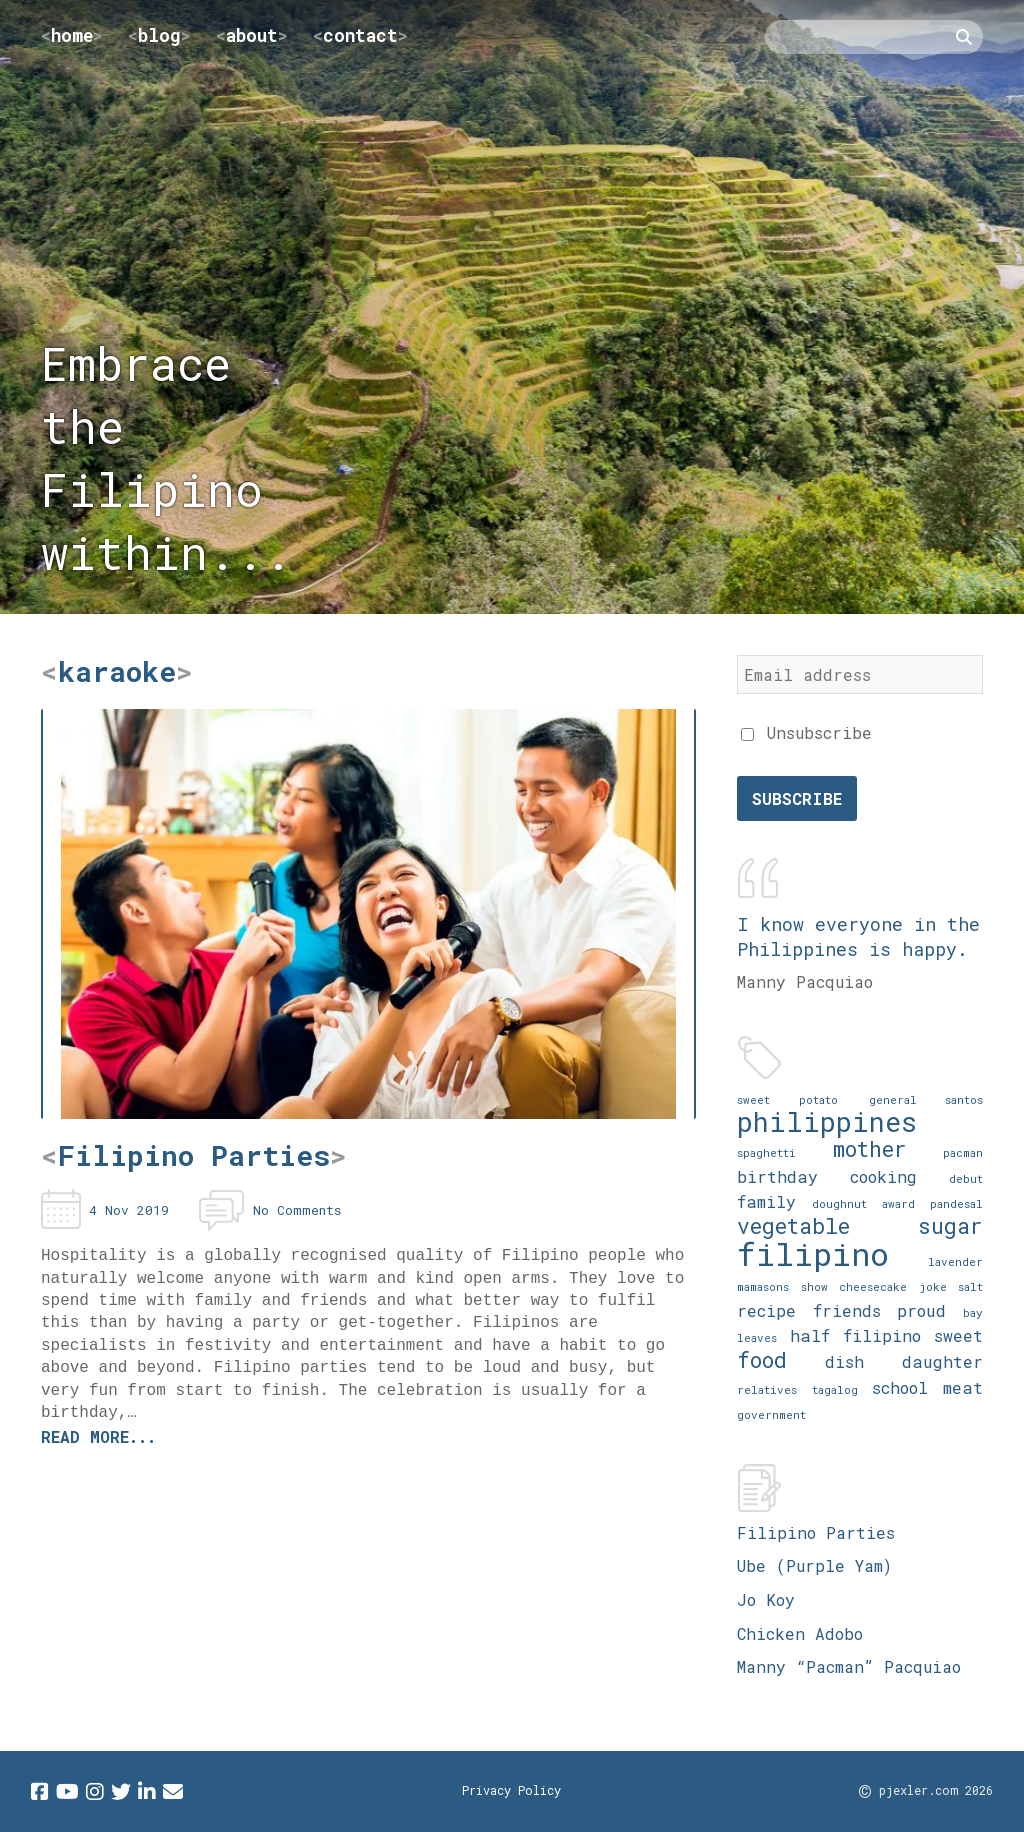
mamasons (763, 1286)
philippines (827, 1121)
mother (870, 1148)
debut (966, 1178)
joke (933, 1286)
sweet (958, 1335)
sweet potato (787, 1099)
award (898, 1203)
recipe (766, 1310)
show (814, 1286)
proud (921, 1310)
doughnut (839, 1203)
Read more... (98, 1436)
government (771, 1414)
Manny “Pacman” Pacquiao (849, 1666)
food (762, 1359)
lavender (955, 1261)
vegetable (793, 1225)
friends (847, 1310)
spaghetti (766, 1152)
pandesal (956, 1203)
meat (963, 1387)
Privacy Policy (511, 1790)
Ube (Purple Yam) (814, 1565)
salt (970, 1286)
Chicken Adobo (800, 1633)
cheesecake (873, 1286)
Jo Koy (766, 1599)
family (766, 1201)
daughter (942, 1361)
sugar (950, 1225)
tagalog (835, 1389)
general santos (926, 1099)
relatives (767, 1389)
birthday (777, 1176)
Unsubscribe (806, 732)
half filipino (855, 1335)
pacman (963, 1152)
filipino (813, 1253)
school (900, 1387)
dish (844, 1361)
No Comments (297, 1210)
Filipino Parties (816, 1532)
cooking (883, 1176)
